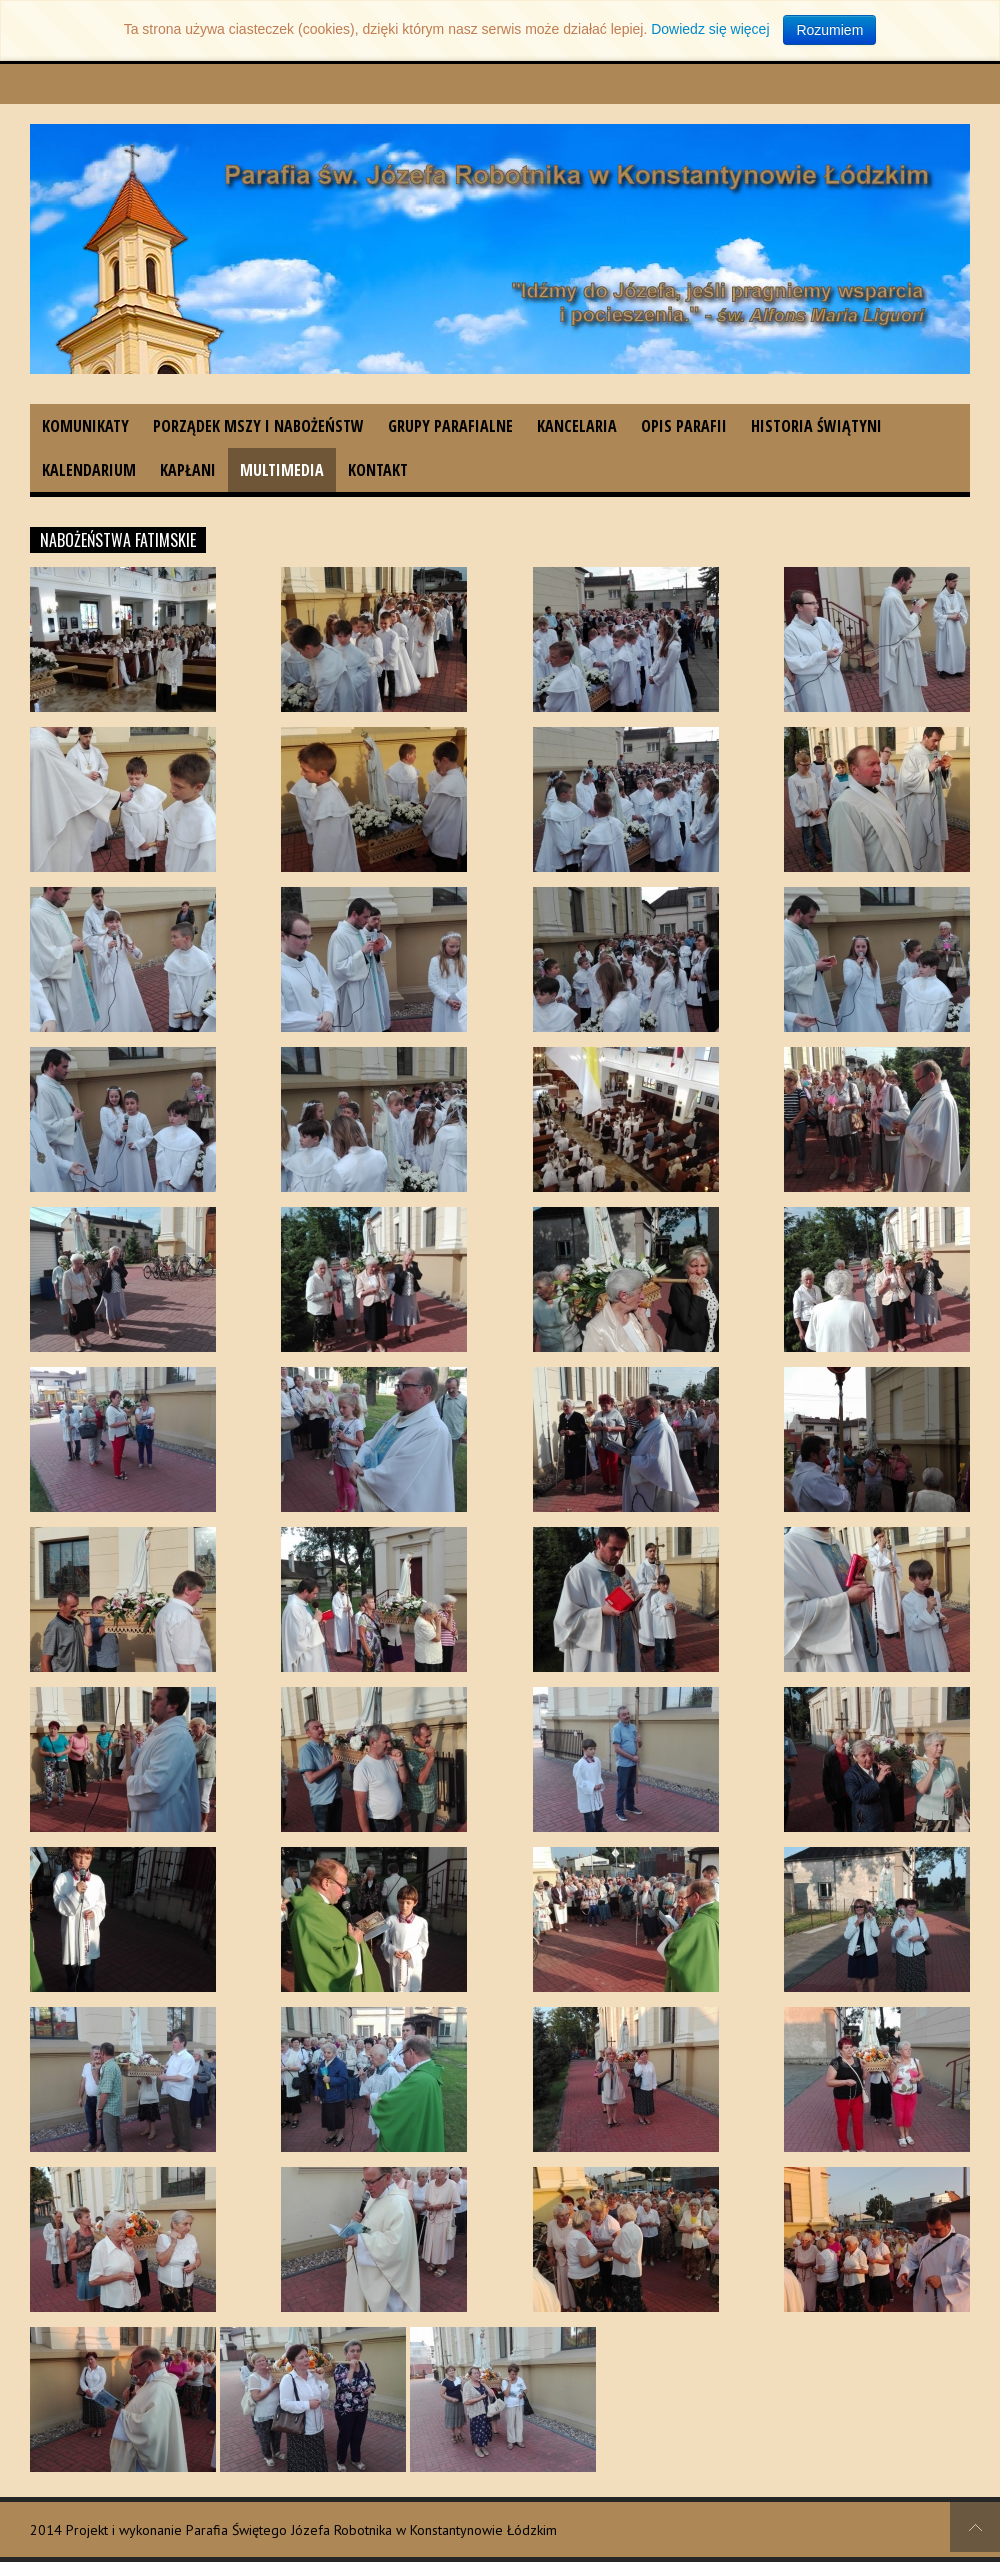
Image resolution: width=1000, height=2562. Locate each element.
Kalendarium (89, 470)
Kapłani (188, 470)
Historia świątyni (816, 426)
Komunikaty (85, 426)
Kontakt (378, 470)
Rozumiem (829, 30)
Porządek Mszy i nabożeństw (258, 426)
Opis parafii (684, 426)
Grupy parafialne (450, 426)
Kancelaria (577, 426)
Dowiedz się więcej (710, 29)
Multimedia (282, 470)
